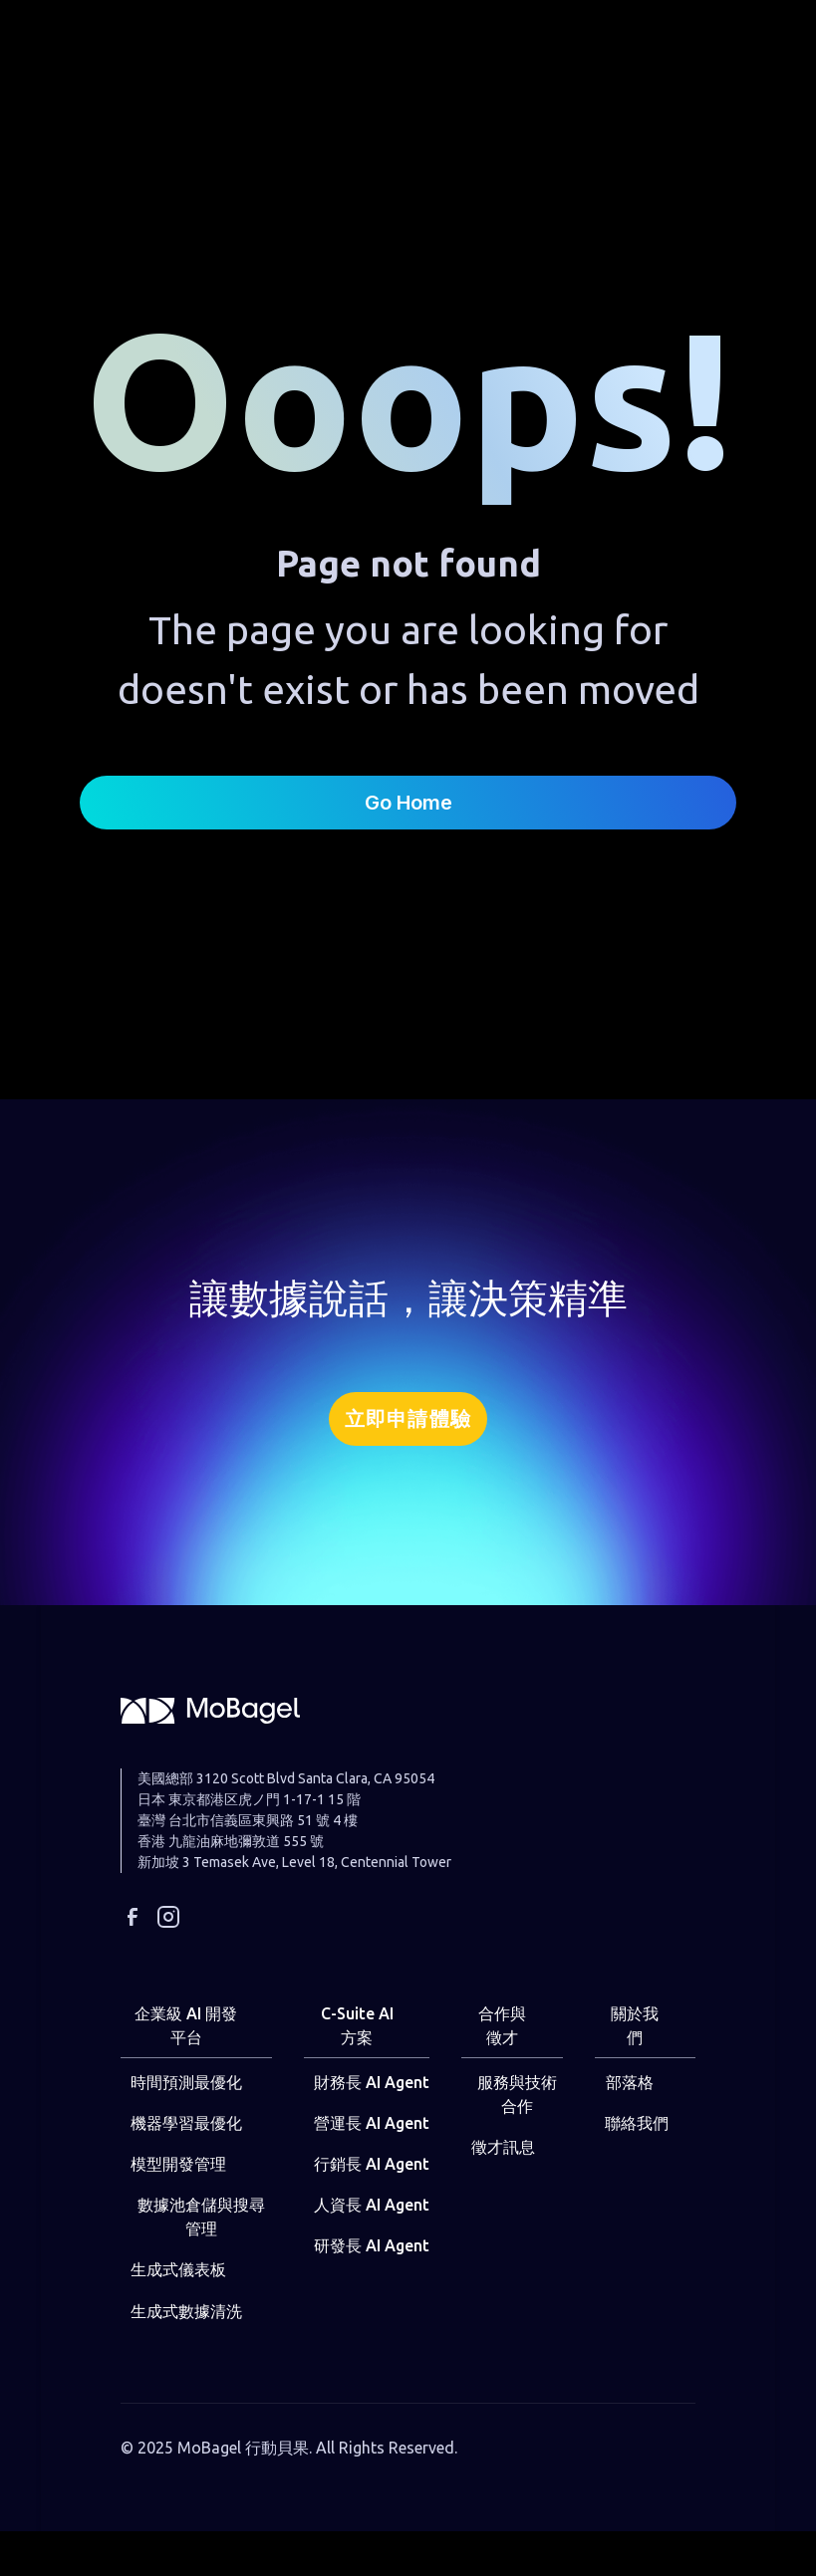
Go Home (408, 803)
